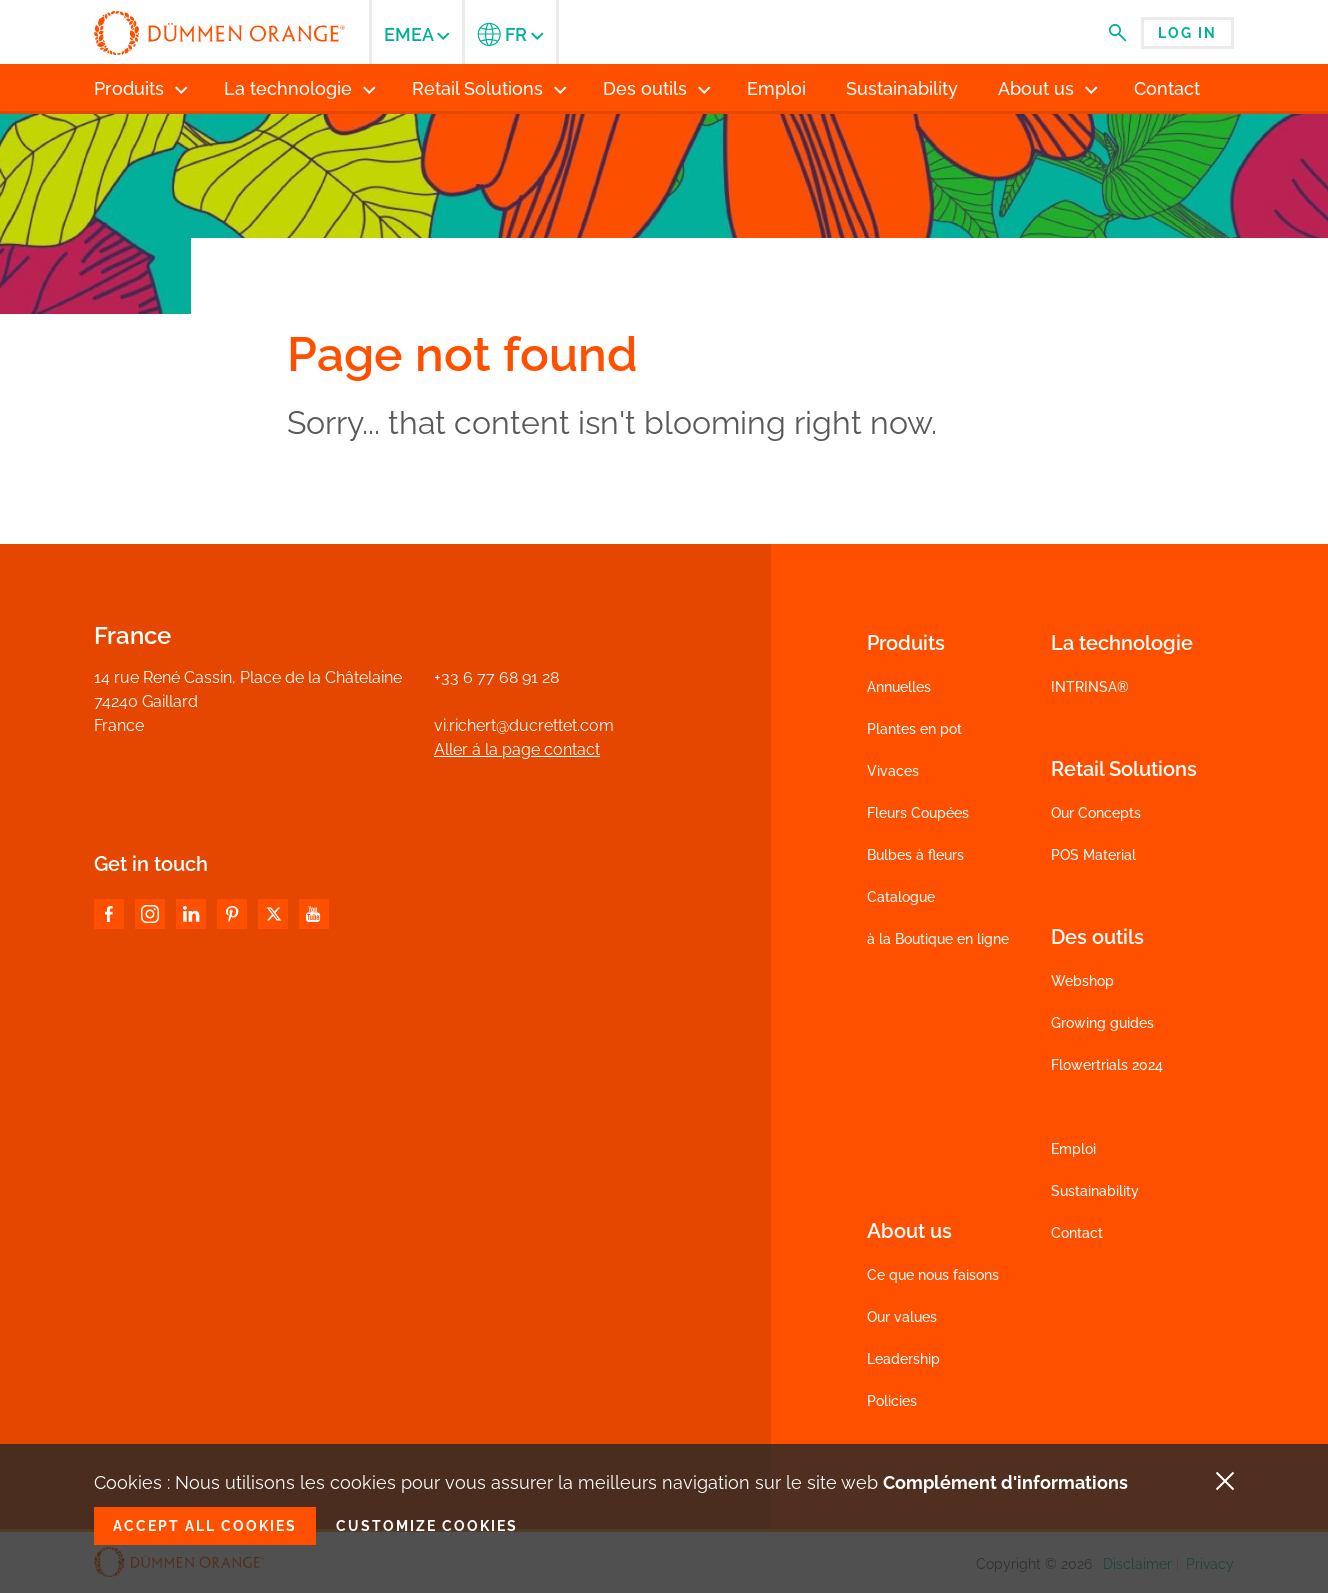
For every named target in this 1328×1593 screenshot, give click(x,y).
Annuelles (899, 687)
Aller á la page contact (517, 749)
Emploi (1073, 1149)
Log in (1187, 33)
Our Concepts (1096, 813)
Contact (1077, 1233)
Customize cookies (427, 1526)
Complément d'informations (1005, 1482)
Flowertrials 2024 (1107, 1065)
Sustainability (1095, 1191)
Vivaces (893, 771)
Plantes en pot (914, 729)
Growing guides (1102, 1023)
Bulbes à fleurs (915, 855)
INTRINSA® (1090, 687)
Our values (902, 1317)
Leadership (903, 1359)
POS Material (1093, 855)
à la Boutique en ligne (938, 939)
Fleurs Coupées (918, 813)
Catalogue (901, 897)
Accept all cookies (205, 1526)
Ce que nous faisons (933, 1275)
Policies (892, 1401)
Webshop (1082, 981)
